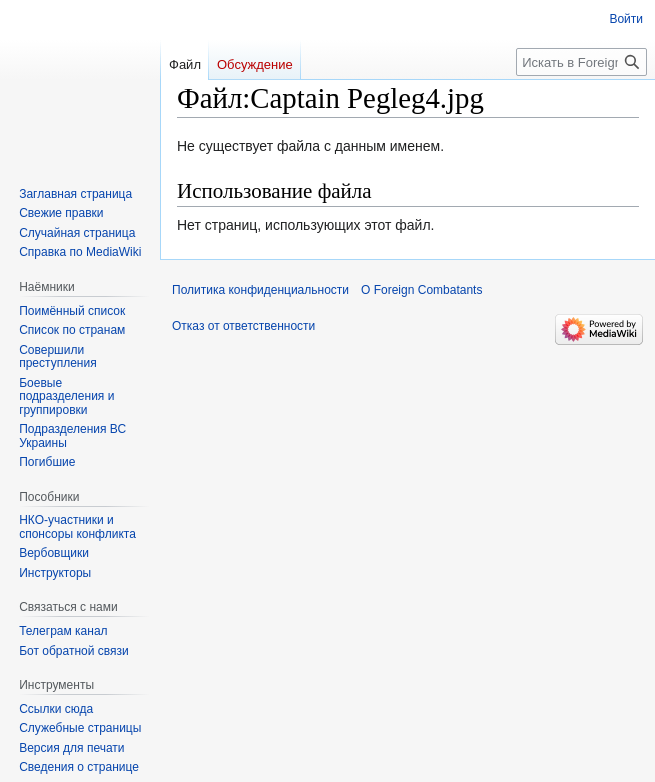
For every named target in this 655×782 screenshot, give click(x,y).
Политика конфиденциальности (260, 290)
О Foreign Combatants (421, 290)
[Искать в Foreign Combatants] (581, 62)
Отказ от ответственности (243, 326)
